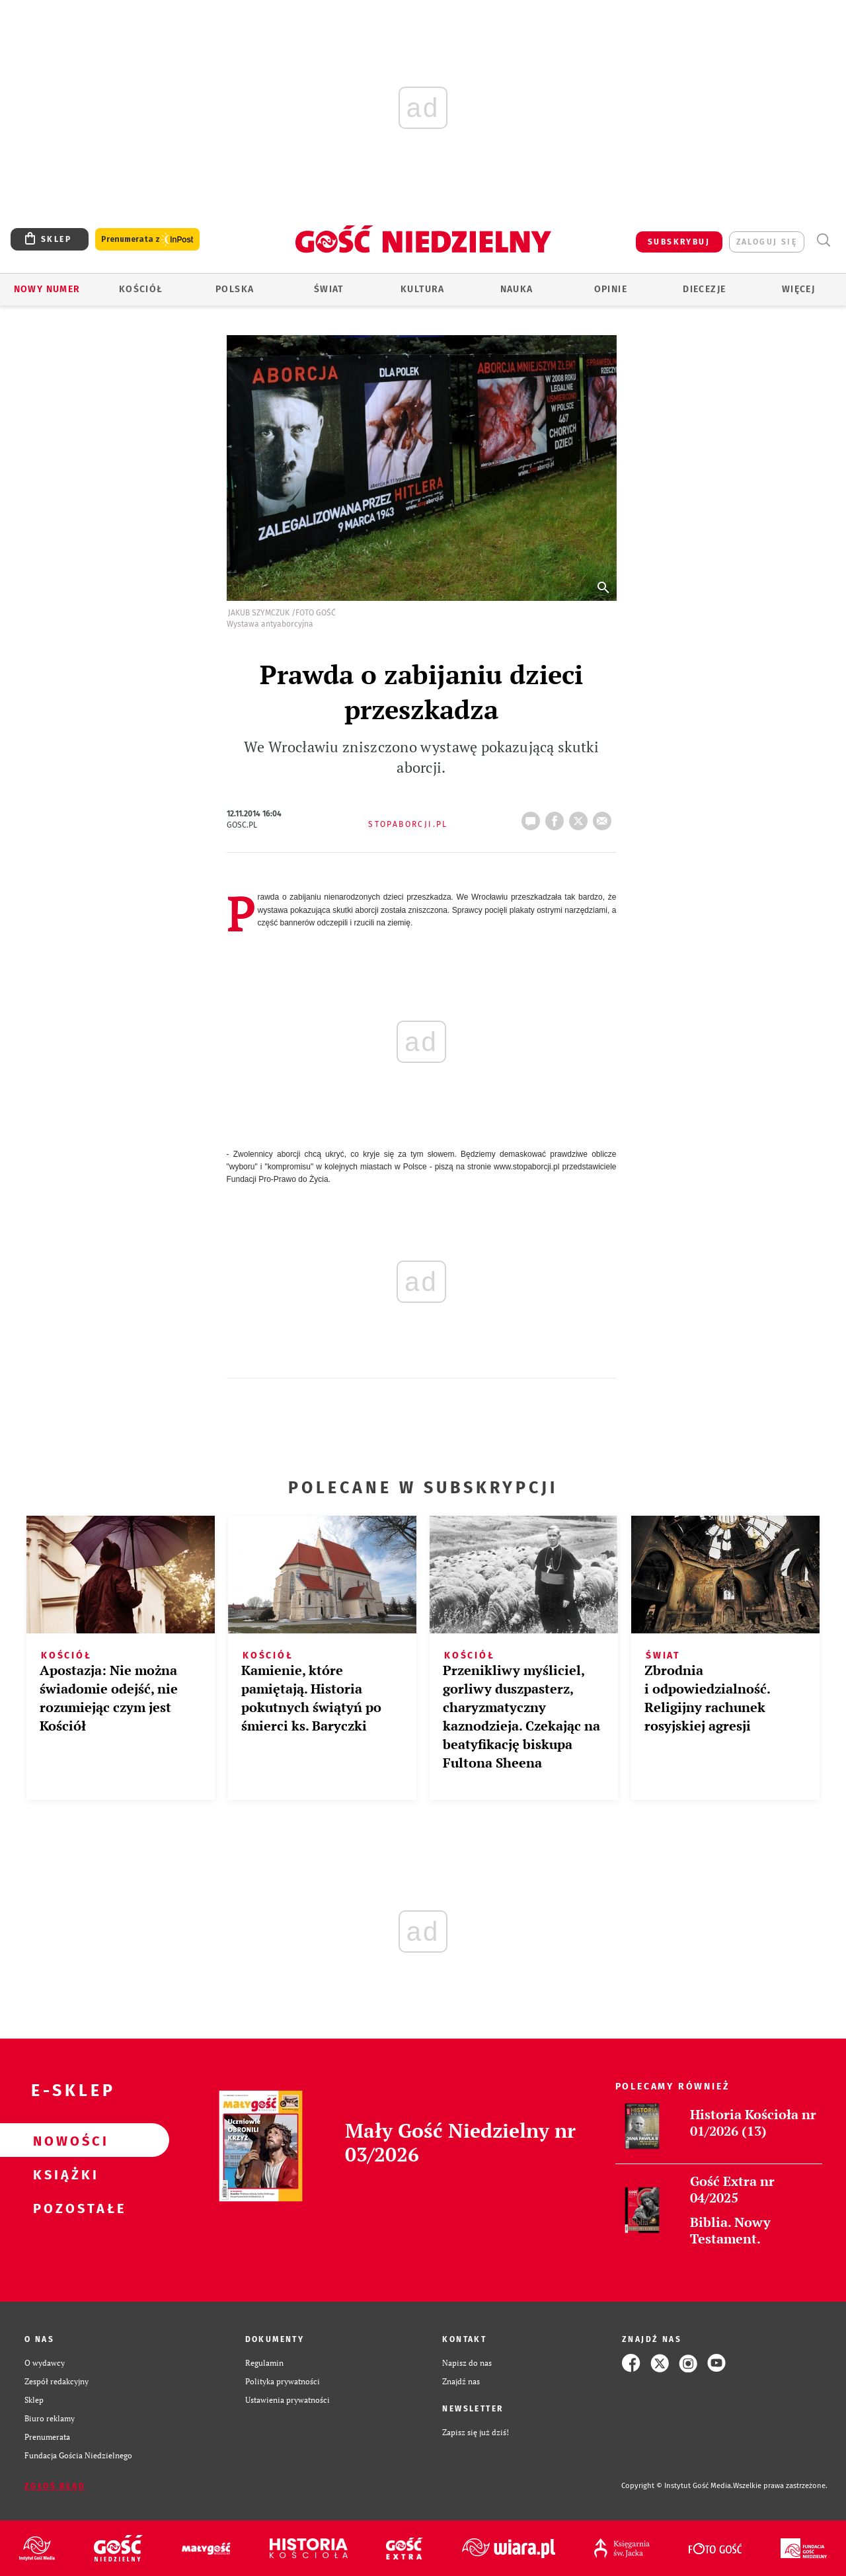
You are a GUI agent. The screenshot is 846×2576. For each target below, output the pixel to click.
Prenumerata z (147, 239)
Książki (63, 2174)
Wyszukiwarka (823, 240)
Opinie (610, 289)
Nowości (63, 2140)
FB (557, 817)
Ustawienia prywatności (287, 2400)
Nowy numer (47, 289)
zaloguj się (766, 242)
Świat (329, 289)
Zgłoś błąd (54, 2486)
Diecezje (704, 289)
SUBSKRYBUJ (679, 242)
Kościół (141, 289)
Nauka (516, 289)
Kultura (423, 289)
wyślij (605, 817)
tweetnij (581, 817)
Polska (234, 289)
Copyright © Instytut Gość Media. (677, 2485)
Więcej (798, 289)
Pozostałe (63, 2208)
